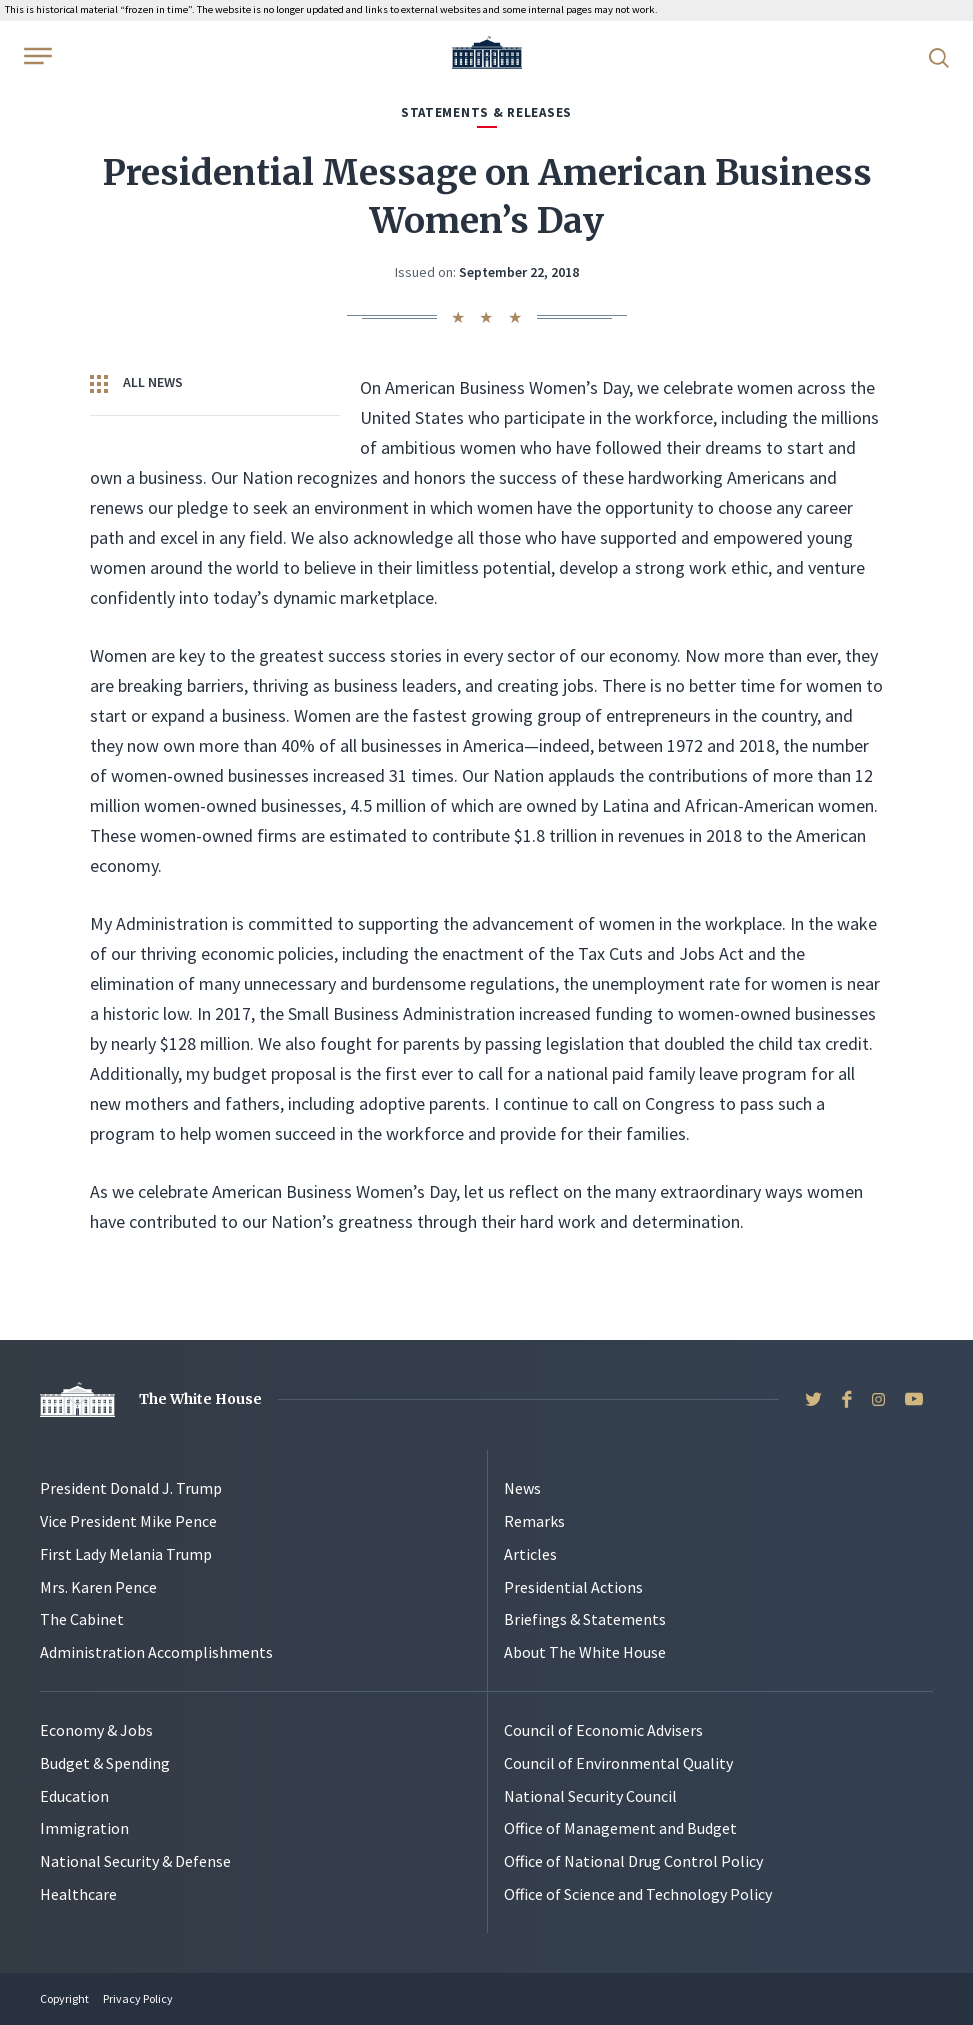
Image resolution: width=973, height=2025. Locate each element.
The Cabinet (82, 1619)
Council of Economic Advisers (603, 1730)
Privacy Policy (138, 1998)
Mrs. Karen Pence (98, 1587)
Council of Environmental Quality (618, 1763)
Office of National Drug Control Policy (633, 1861)
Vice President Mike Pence (128, 1521)
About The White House (585, 1652)
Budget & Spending (105, 1763)
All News (136, 383)
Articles (530, 1554)
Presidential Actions (573, 1587)
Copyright (64, 1998)
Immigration (84, 1828)
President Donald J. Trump (131, 1488)
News (522, 1488)
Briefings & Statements (585, 1619)
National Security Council (590, 1796)
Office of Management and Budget (620, 1828)
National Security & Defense (135, 1861)
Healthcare (78, 1894)
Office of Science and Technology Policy (638, 1894)
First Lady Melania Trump (126, 1554)
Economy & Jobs (96, 1730)
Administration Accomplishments (156, 1652)
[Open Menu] (36, 56)
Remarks (534, 1521)
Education (74, 1796)
